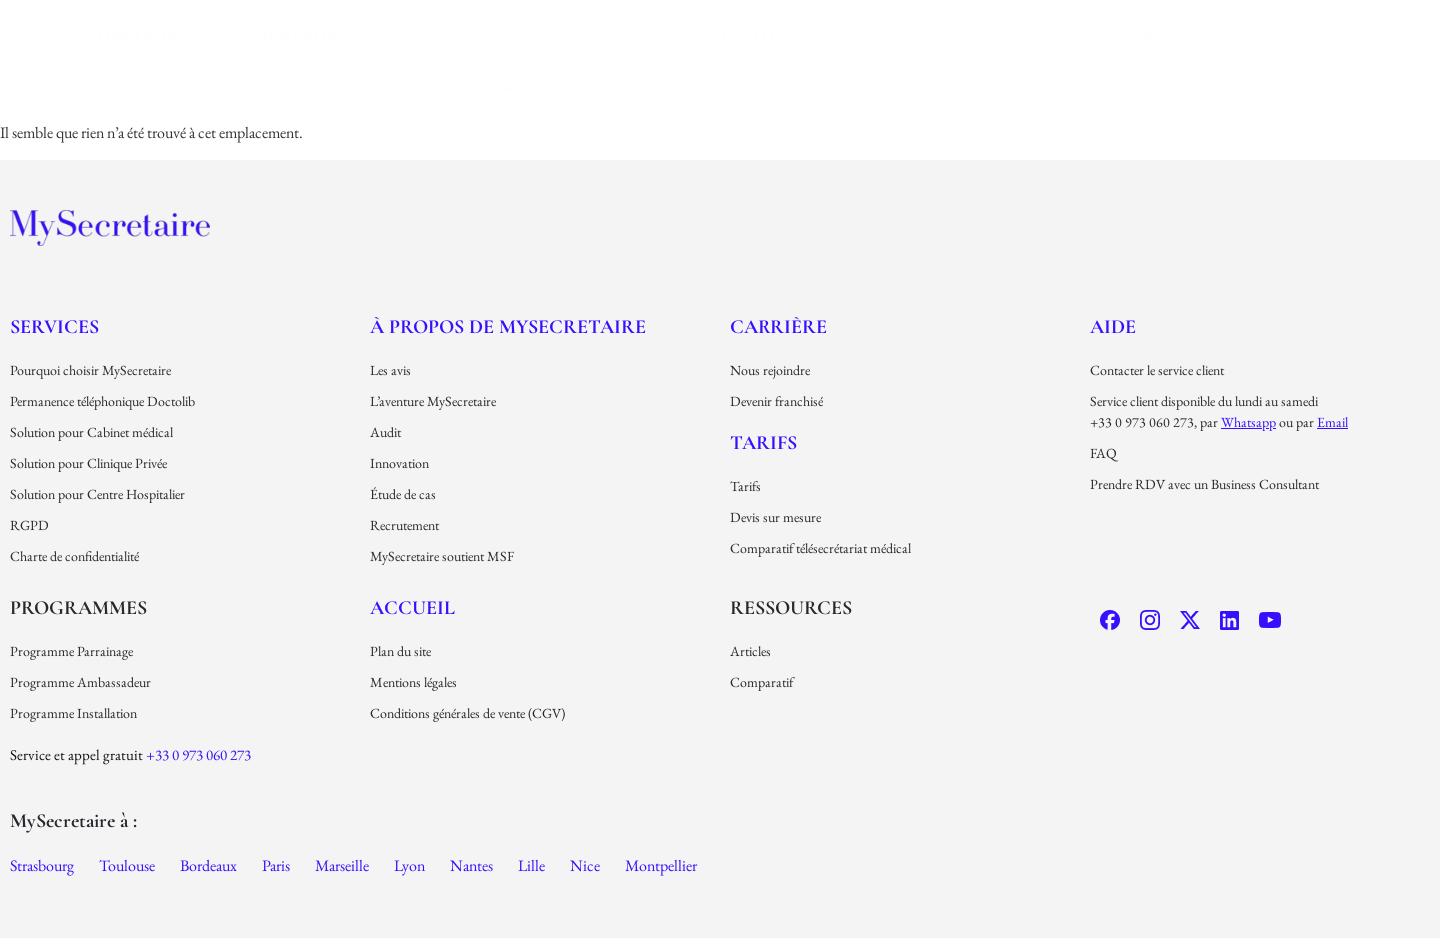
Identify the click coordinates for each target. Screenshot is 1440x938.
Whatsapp (1248, 422)
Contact (1224, 36)
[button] (442, 88)
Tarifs (1039, 88)
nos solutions (600, 88)
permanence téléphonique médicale (840, 88)
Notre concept (442, 88)
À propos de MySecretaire (508, 327)
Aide (1113, 327)
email (1332, 422)
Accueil (412, 608)
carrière (1139, 36)
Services (54, 327)
